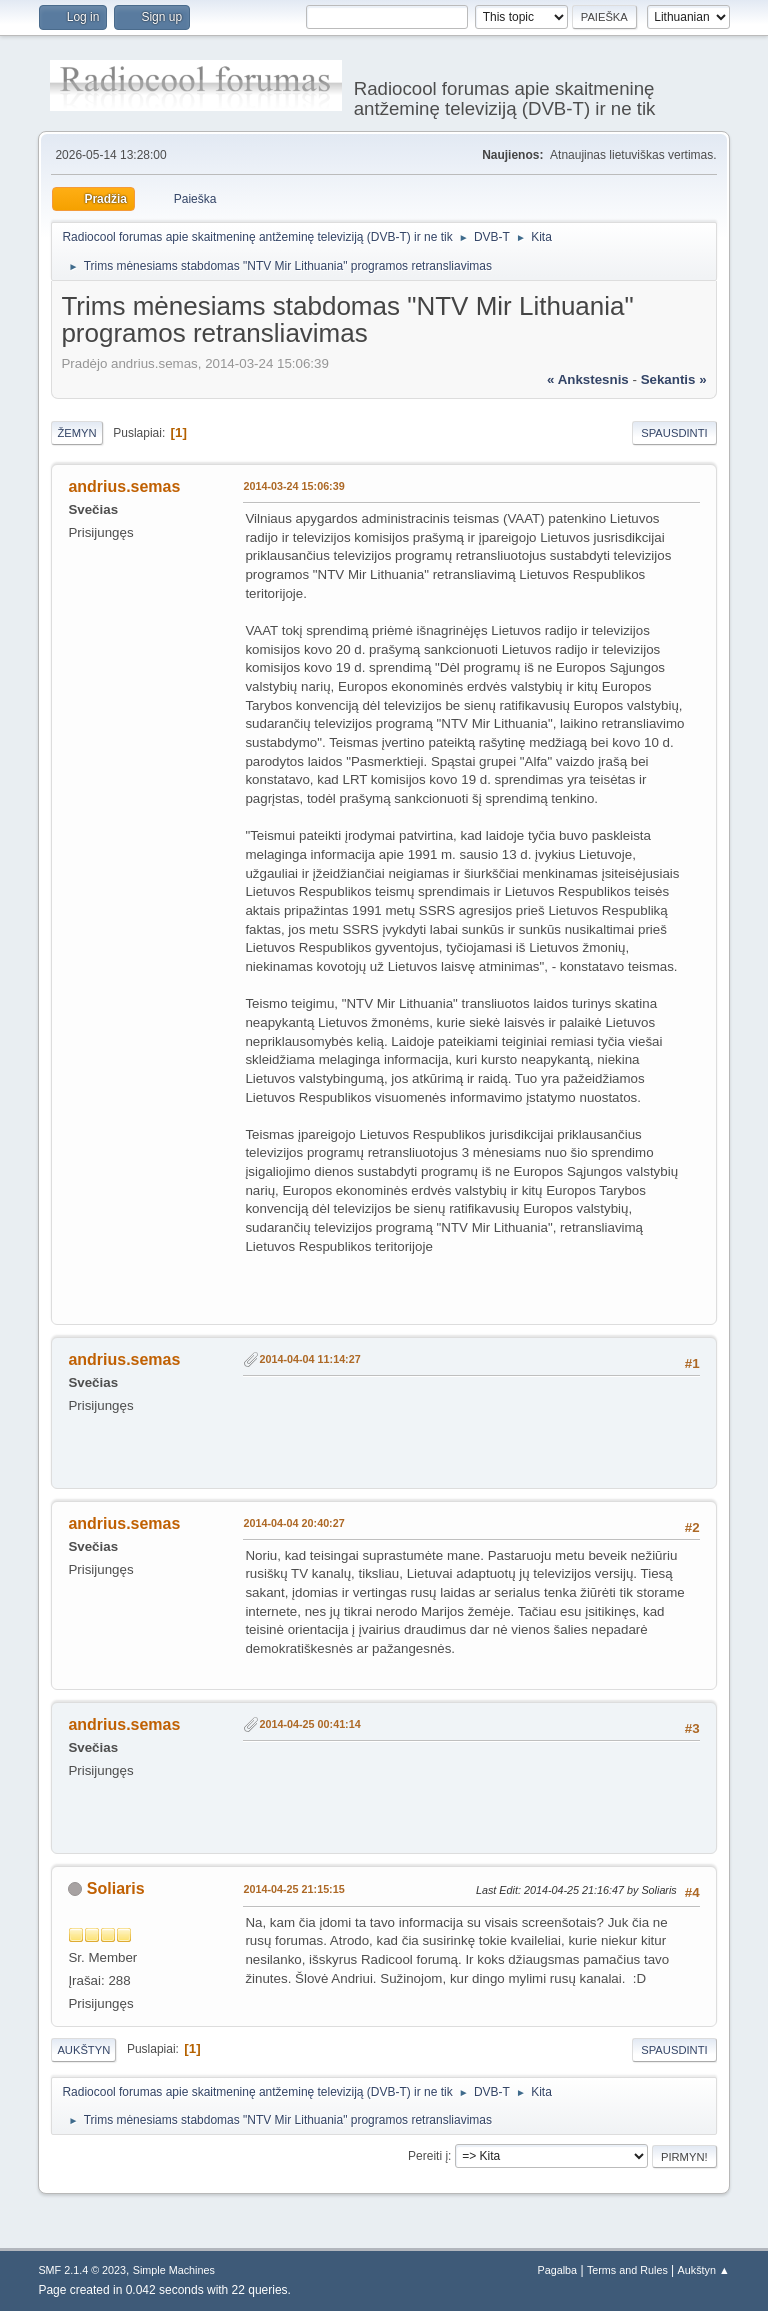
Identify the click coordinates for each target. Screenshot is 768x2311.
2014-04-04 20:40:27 (293, 1523)
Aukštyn (83, 2050)
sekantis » (674, 379)
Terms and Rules (627, 2270)
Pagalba (558, 2270)
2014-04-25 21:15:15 (293, 1889)
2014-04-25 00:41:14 (309, 1724)
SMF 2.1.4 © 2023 (82, 2270)
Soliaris (116, 1888)
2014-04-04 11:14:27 (309, 1359)
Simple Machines (174, 2270)
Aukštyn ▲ (704, 2270)
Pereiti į (428, 2156)
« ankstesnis (588, 379)
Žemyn (76, 433)
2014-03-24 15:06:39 (293, 486)
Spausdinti (674, 433)
